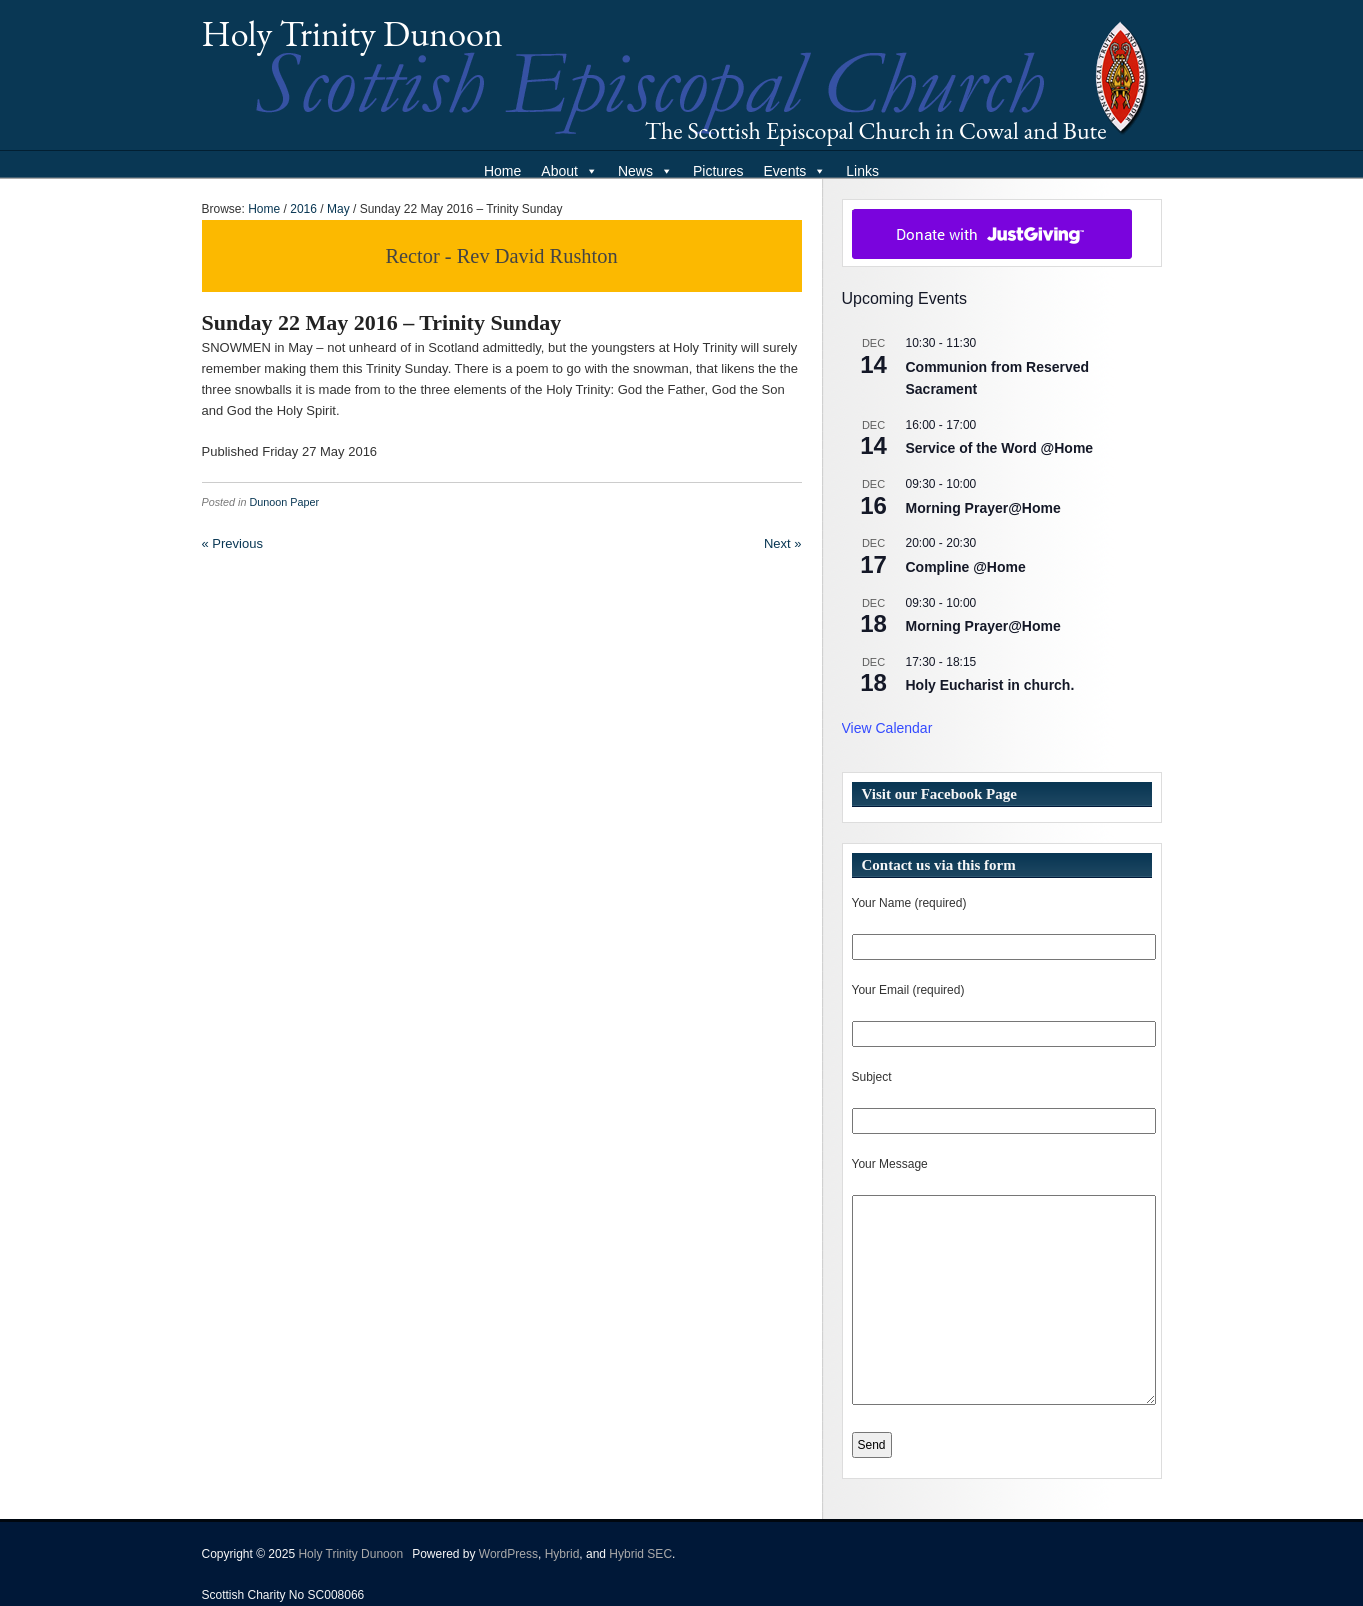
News (645, 171)
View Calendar (887, 728)
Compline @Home (966, 567)
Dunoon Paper (285, 502)
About (569, 171)
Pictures (718, 171)
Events (795, 171)
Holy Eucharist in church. (990, 685)
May (338, 209)
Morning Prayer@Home (983, 508)
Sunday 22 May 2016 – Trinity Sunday (382, 322)
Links (862, 171)
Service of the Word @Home (1000, 448)
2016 (303, 209)
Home (502, 171)
